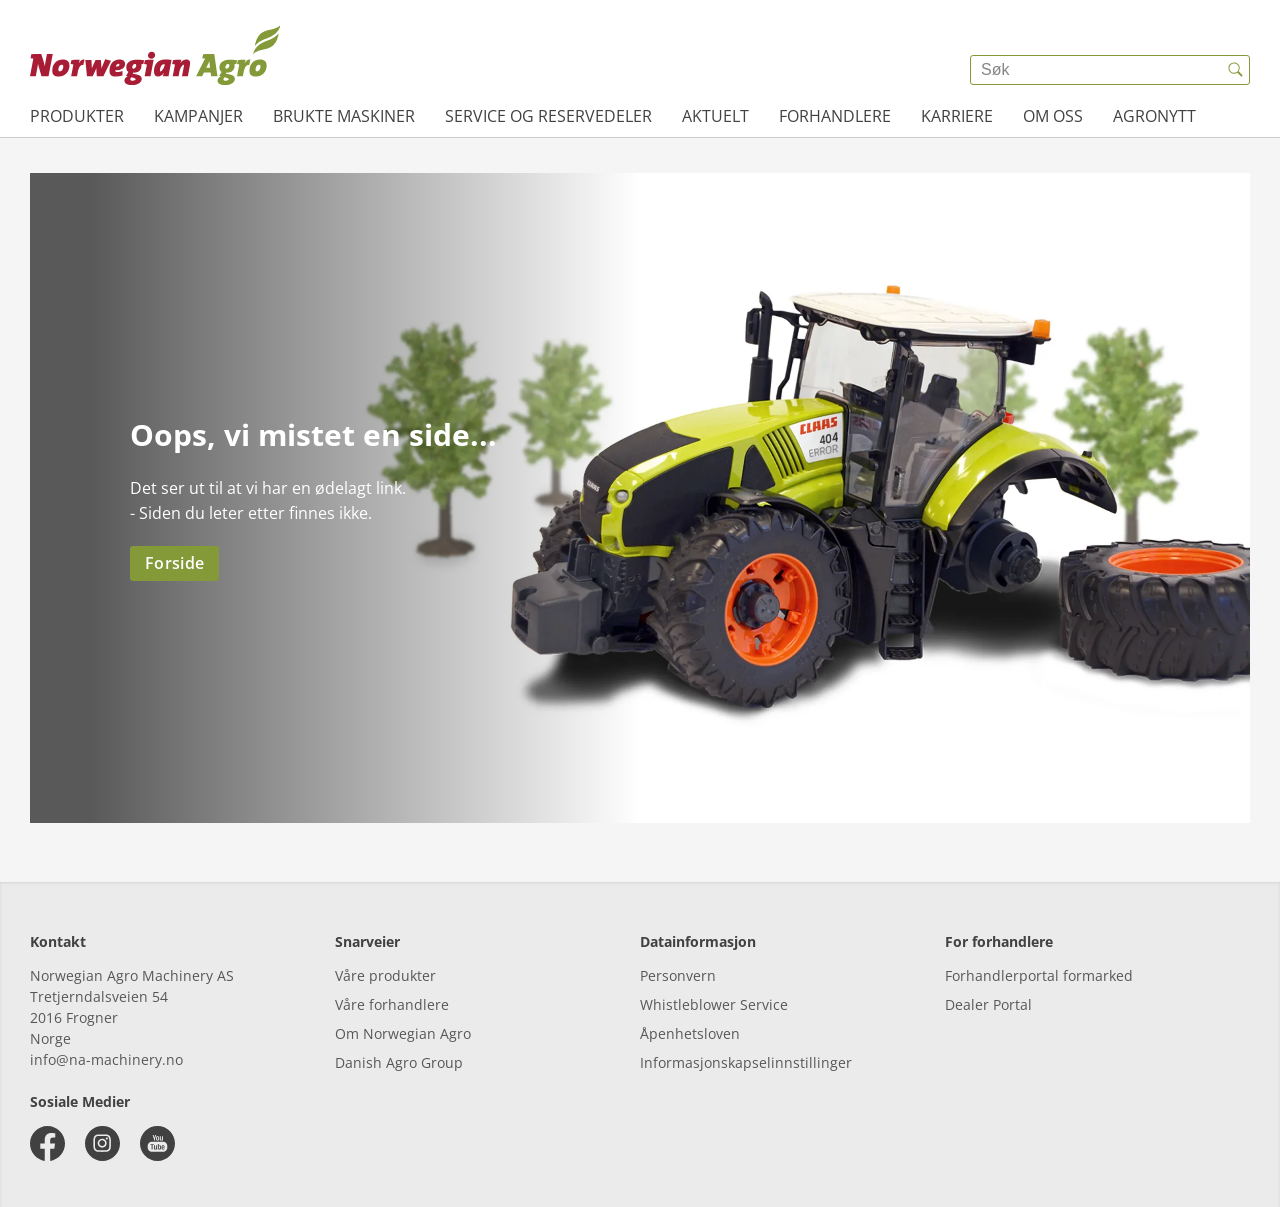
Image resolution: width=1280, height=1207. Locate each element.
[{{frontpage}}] (155, 55)
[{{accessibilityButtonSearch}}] (1235, 70)
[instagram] (102, 1143)
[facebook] (47, 1143)
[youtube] (157, 1143)
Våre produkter (385, 975)
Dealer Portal (988, 1004)
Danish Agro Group (399, 1062)
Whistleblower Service (714, 1004)
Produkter (77, 116)
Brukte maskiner (344, 116)
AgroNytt (1154, 116)
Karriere (957, 116)
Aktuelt (715, 116)
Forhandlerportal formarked (1039, 975)
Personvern (678, 975)
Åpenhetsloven (690, 1033)
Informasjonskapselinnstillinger (746, 1062)
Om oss (1053, 116)
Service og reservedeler (548, 116)
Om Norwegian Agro (403, 1033)
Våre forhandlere (392, 1004)
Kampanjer (198, 116)
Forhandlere (835, 116)
